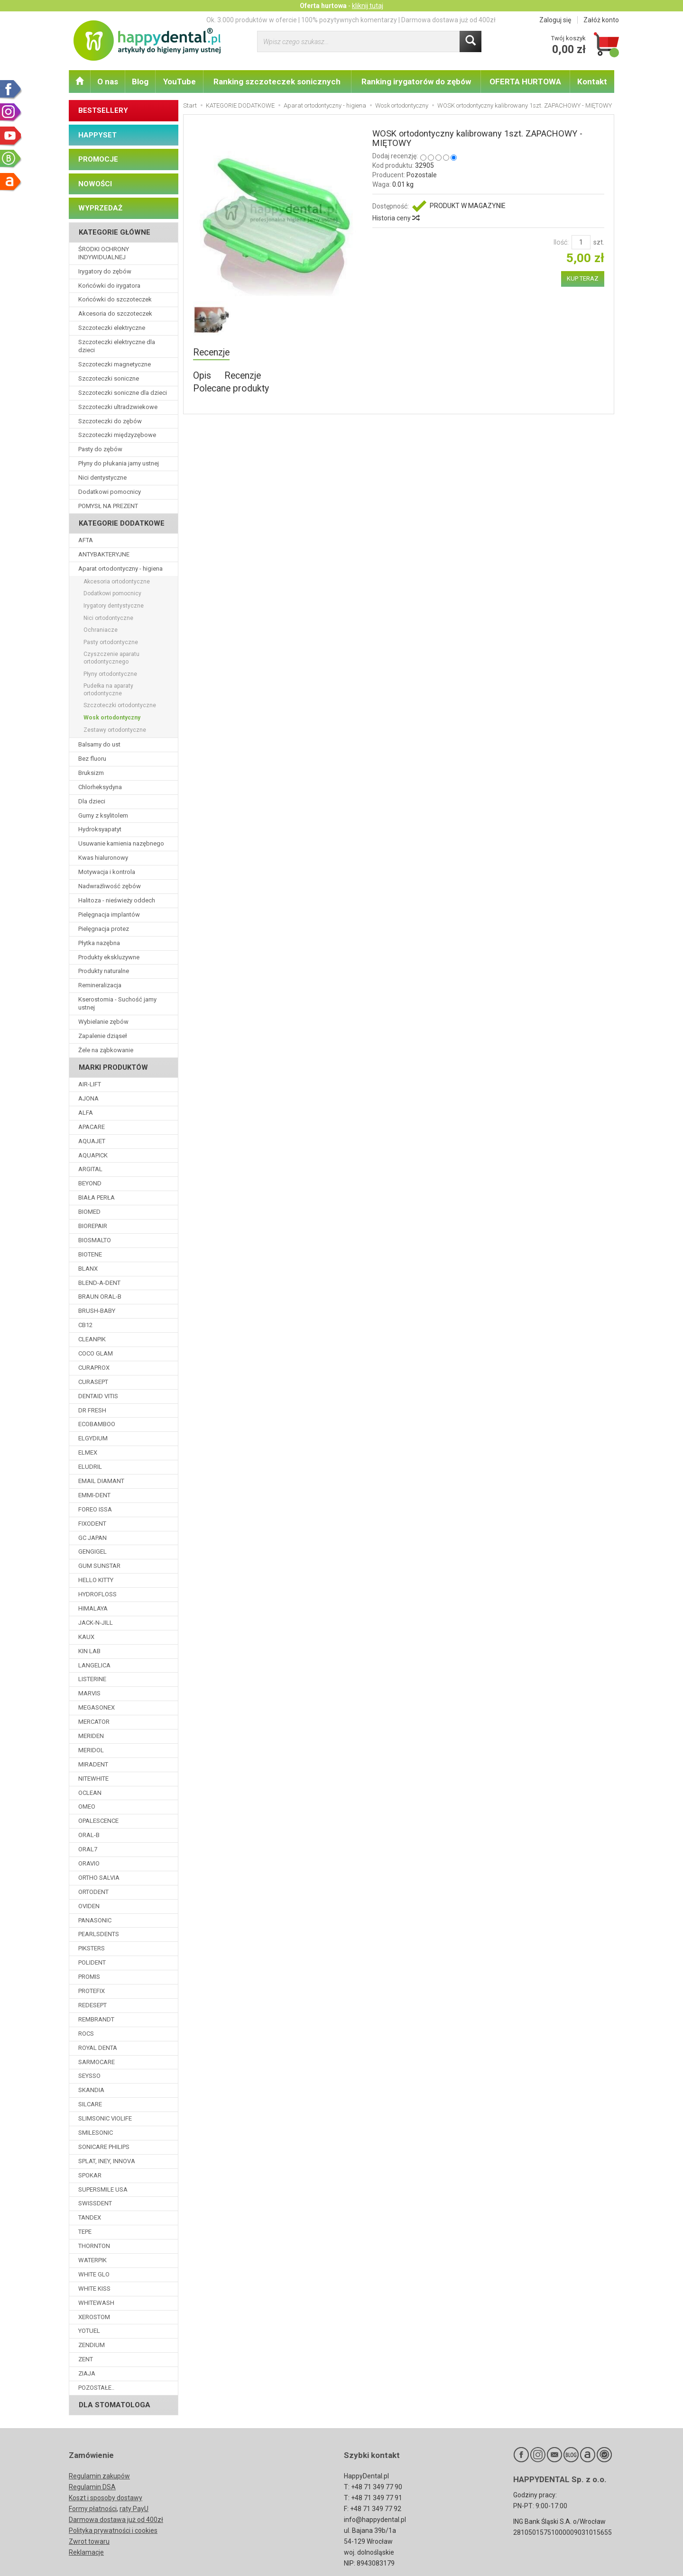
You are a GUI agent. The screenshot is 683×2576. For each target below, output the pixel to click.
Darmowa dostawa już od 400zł (116, 2519)
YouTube (179, 81)
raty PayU (134, 2508)
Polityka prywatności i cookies (113, 2530)
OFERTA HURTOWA (525, 81)
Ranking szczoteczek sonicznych (277, 81)
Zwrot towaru (89, 2541)
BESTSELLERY (103, 110)
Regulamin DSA (92, 2487)
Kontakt (592, 81)
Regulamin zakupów (99, 2476)
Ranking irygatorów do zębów (416, 81)
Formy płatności (93, 2508)
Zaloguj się (555, 20)
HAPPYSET (97, 135)
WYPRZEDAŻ (100, 208)
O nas (107, 81)
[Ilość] (581, 242)
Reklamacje (86, 2552)
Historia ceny (395, 218)
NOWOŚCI (95, 184)
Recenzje (211, 352)
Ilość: (561, 242)
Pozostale (421, 175)
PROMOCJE (98, 159)
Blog (140, 81)
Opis (202, 375)
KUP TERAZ (583, 278)
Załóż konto (601, 20)
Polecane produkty (231, 388)
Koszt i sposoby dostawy (105, 2498)
